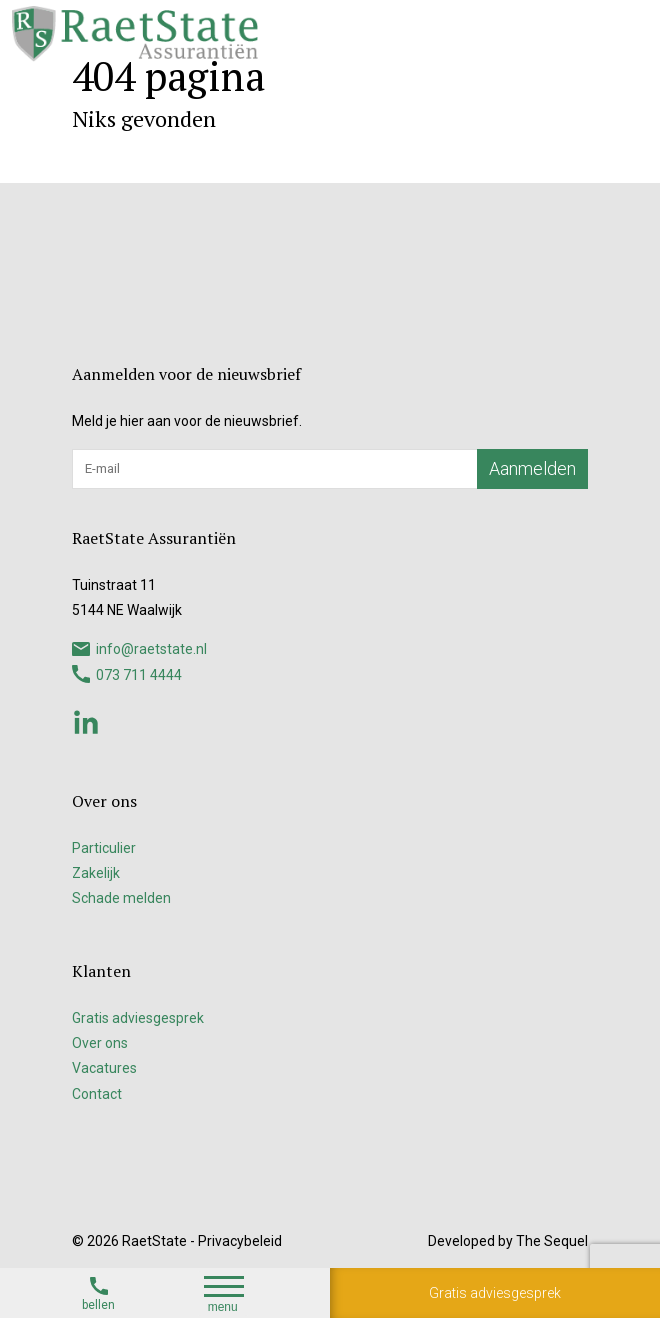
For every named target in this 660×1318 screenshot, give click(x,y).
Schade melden (121, 898)
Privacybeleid (240, 1241)
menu (224, 1295)
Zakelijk (96, 873)
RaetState (154, 1241)
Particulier (104, 848)
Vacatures (104, 1068)
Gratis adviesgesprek (495, 1293)
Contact (97, 1094)
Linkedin (86, 722)
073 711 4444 (127, 674)
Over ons (100, 1043)
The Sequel (552, 1241)
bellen (98, 1293)
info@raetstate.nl (139, 649)
